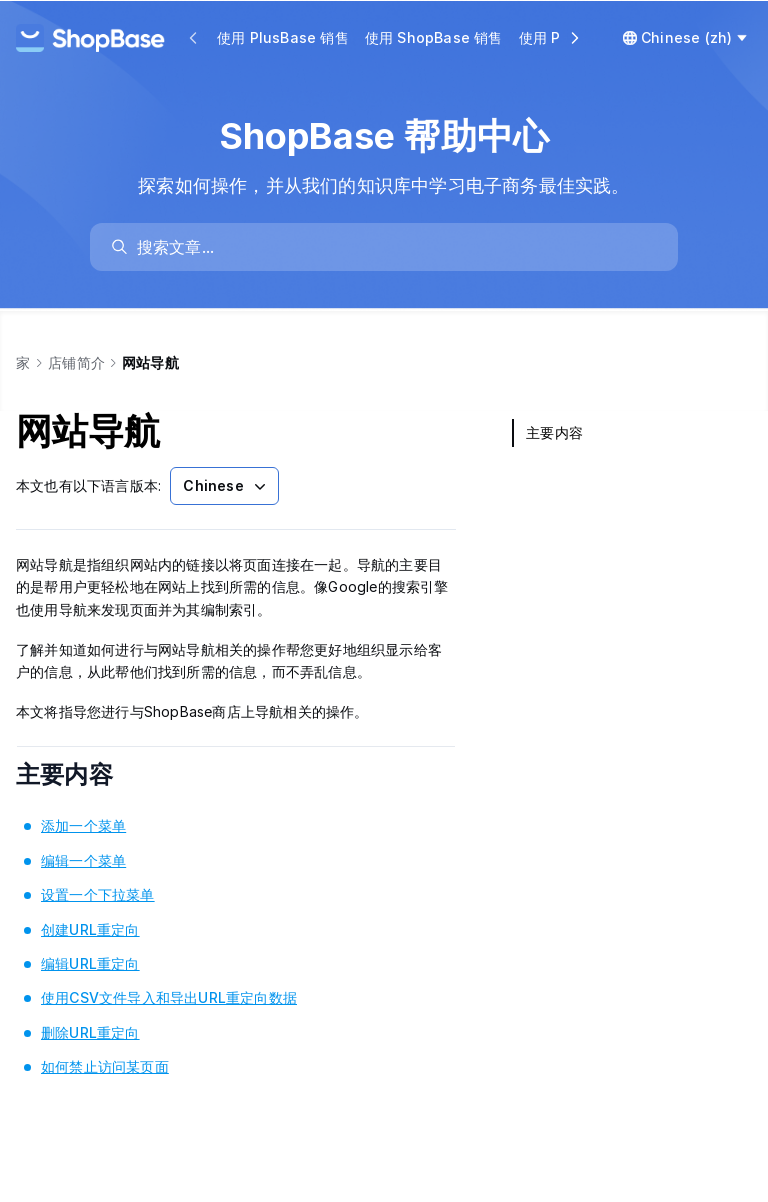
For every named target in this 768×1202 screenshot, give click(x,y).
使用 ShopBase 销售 (434, 37)
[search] (394, 247)
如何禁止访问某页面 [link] (105, 1066)
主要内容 (91, 774)
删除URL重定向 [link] (90, 1032)
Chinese (226, 486)
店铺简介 (76, 362)
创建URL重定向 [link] (90, 929)
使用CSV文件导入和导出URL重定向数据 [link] (169, 997)
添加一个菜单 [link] (83, 825)
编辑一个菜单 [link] (83, 860)
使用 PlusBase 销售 (283, 37)
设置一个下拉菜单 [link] (98, 894)
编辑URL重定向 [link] (90, 963)
